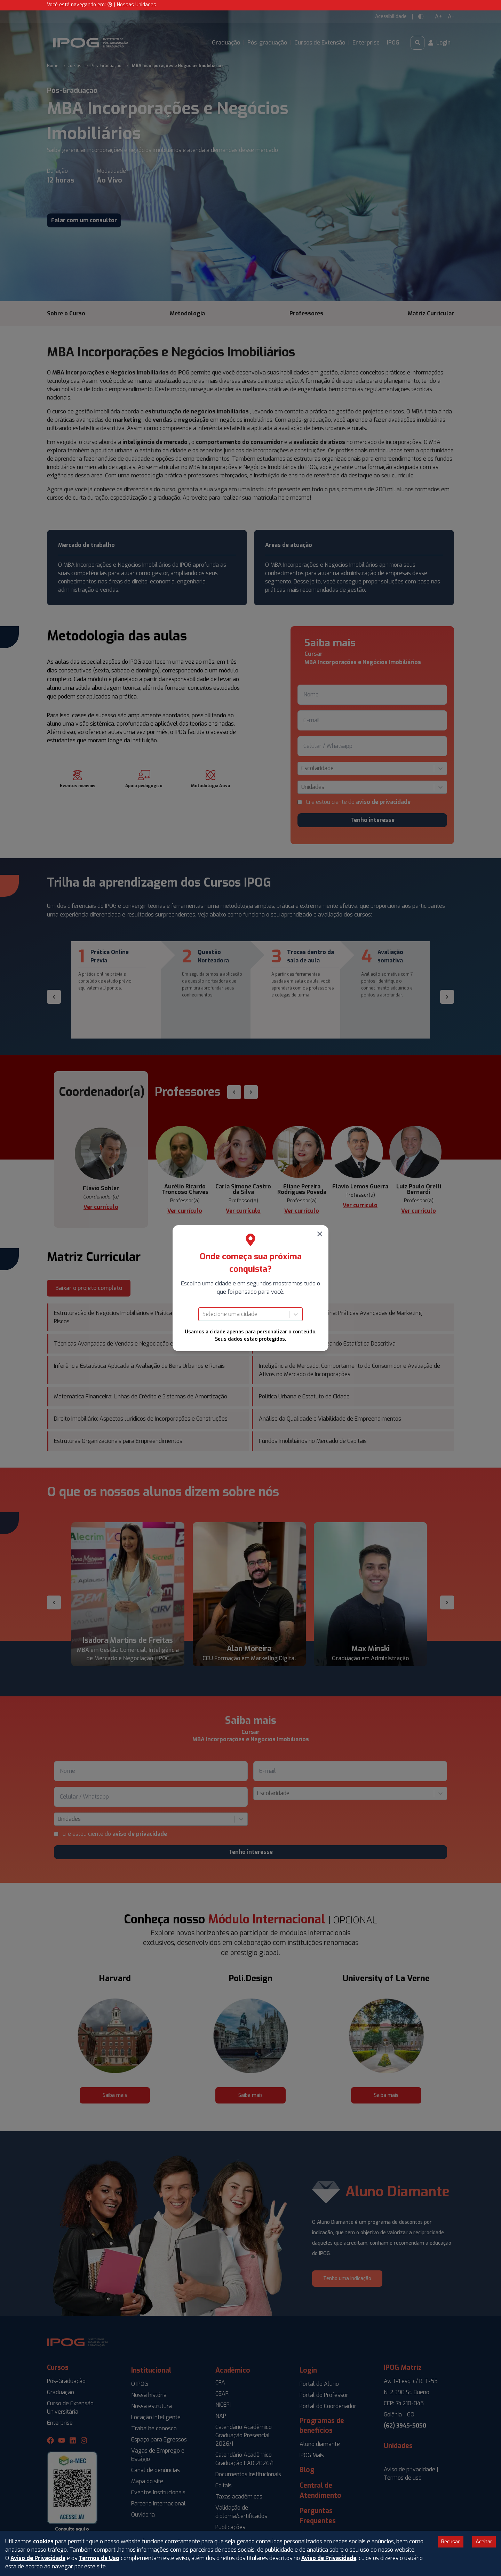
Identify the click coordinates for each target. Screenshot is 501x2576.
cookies (43, 2541)
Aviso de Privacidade (37, 2558)
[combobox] (203, 1314)
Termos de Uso (99, 2558)
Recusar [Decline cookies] (450, 2541)
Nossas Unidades (136, 4)
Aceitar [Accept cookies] (484, 2541)
